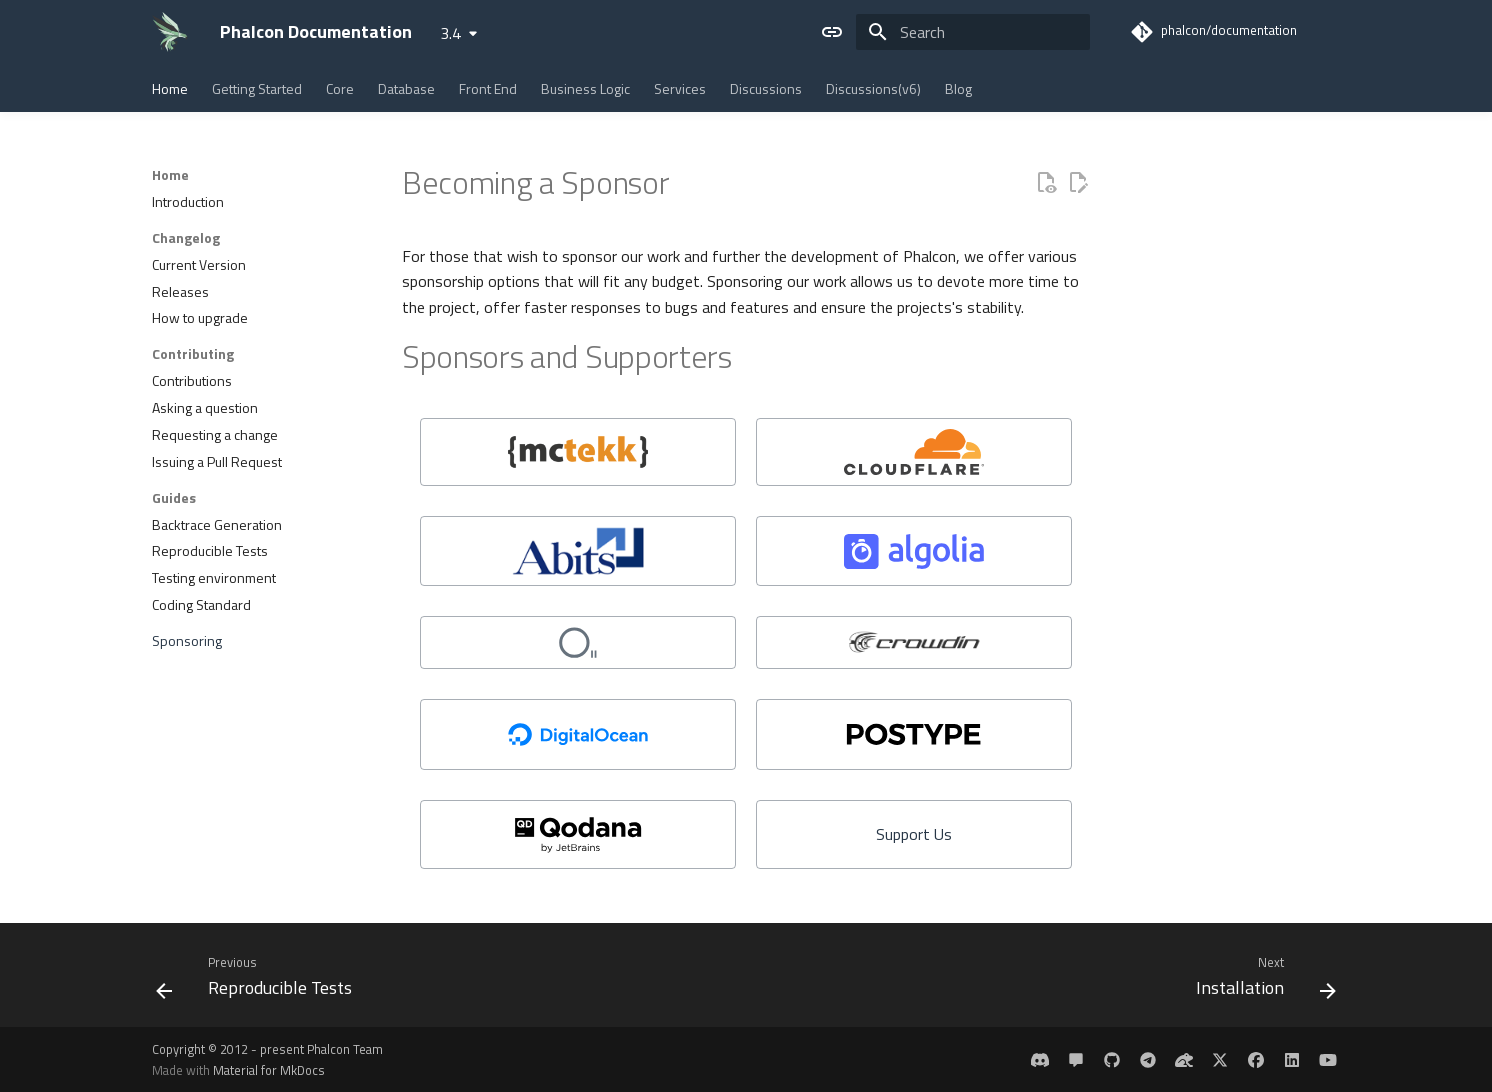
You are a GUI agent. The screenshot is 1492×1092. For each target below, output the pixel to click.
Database (406, 89)
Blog (958, 89)
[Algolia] (914, 551)
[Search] (973, 32)
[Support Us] (914, 834)
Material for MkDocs (269, 1070)
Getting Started (257, 89)
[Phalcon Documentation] (170, 32)
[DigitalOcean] (578, 734)
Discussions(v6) (873, 89)
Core (340, 89)
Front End (488, 89)
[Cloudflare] (914, 452)
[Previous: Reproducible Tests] (260, 981)
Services (680, 89)
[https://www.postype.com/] (914, 734)
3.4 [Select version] (450, 33)
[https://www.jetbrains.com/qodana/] (578, 834)
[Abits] (578, 551)
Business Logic (585, 89)
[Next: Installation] (1260, 981)
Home (170, 89)
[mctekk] (578, 452)
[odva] (578, 642)
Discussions (766, 89)
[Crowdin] (914, 642)
